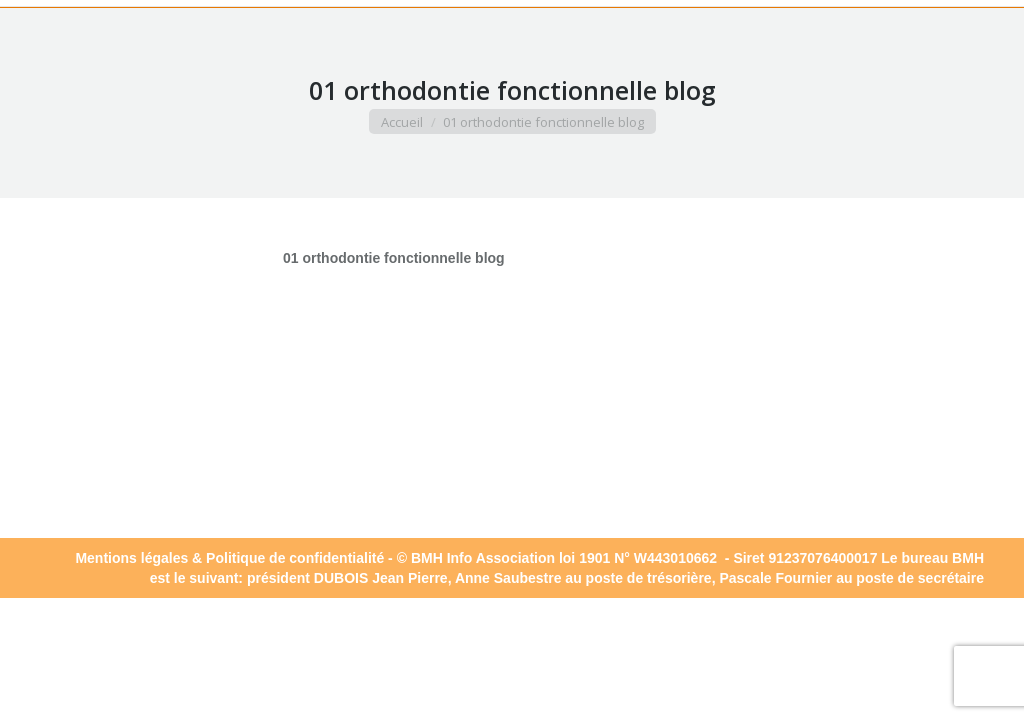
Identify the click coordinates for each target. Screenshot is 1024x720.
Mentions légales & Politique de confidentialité (229, 558)
